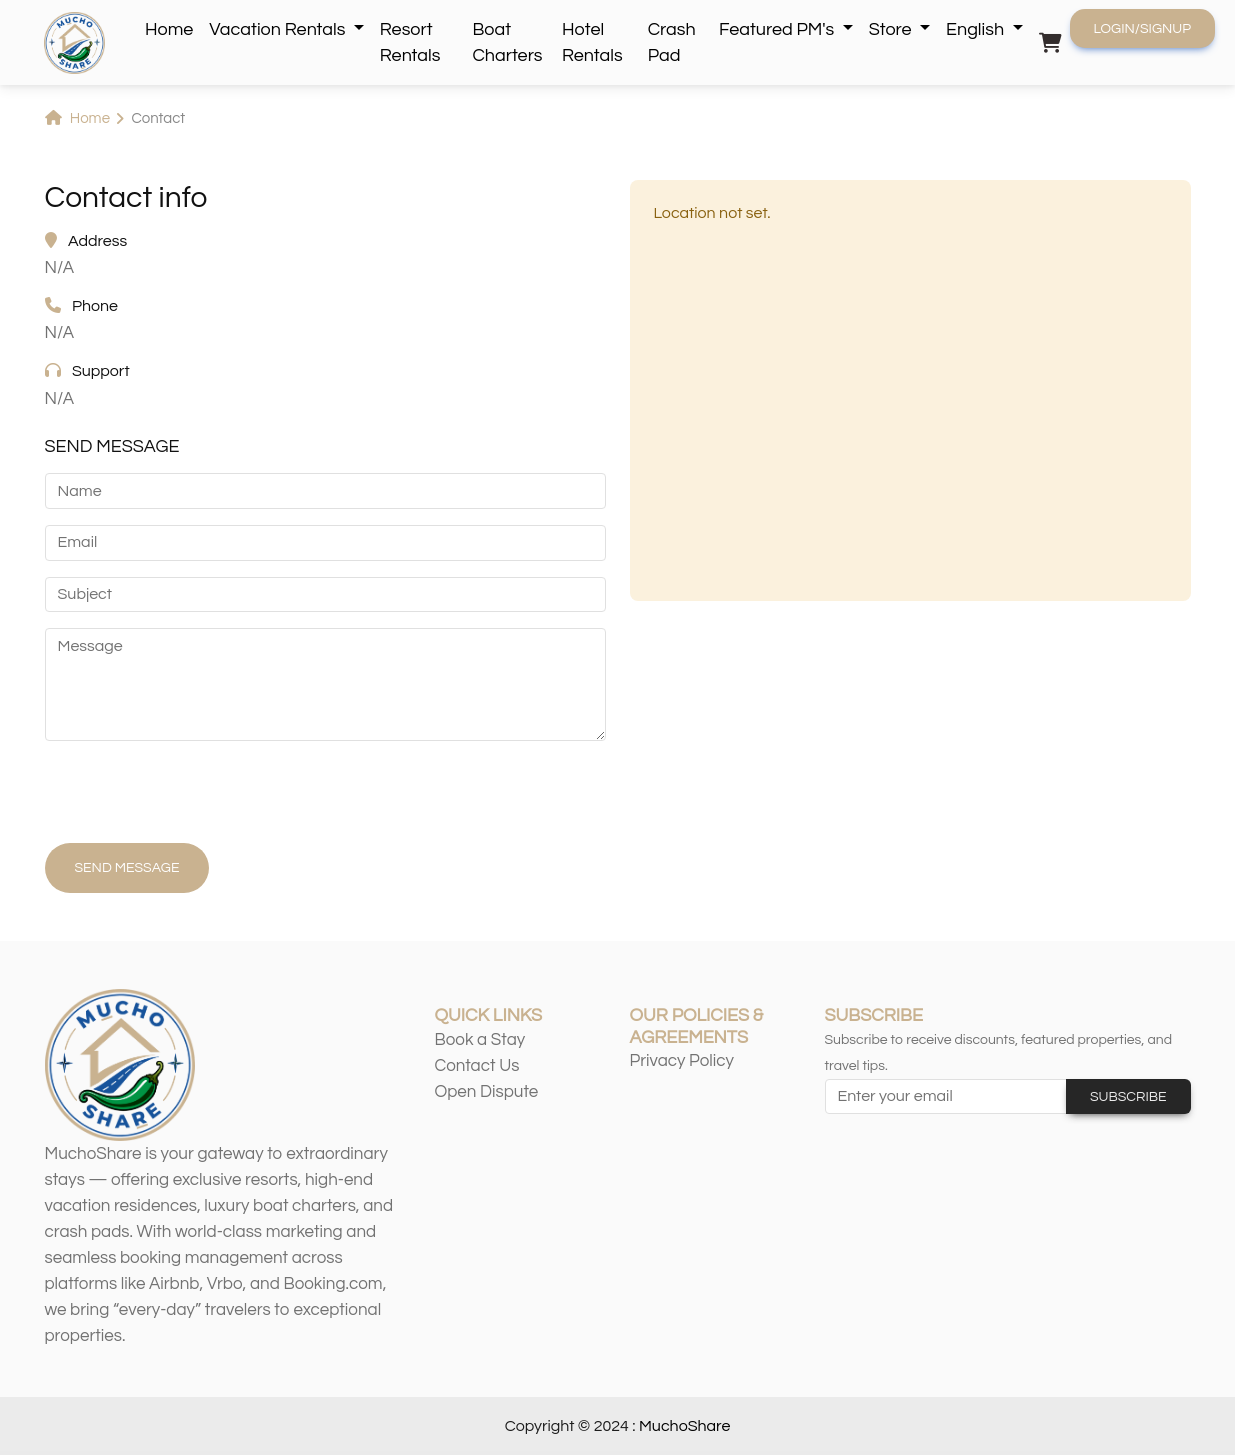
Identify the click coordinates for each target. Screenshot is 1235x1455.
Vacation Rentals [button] (279, 29)
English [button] (977, 29)
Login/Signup (1142, 29)
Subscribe (1128, 1097)
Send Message (127, 868)
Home (169, 29)
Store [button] (892, 29)
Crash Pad (672, 42)
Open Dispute (487, 1092)
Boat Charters (507, 42)
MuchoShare (684, 1426)
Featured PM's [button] (778, 29)
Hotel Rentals (592, 42)
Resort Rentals (410, 42)
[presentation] (197, 796)
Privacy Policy (682, 1061)
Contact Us (477, 1066)
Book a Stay (480, 1040)
